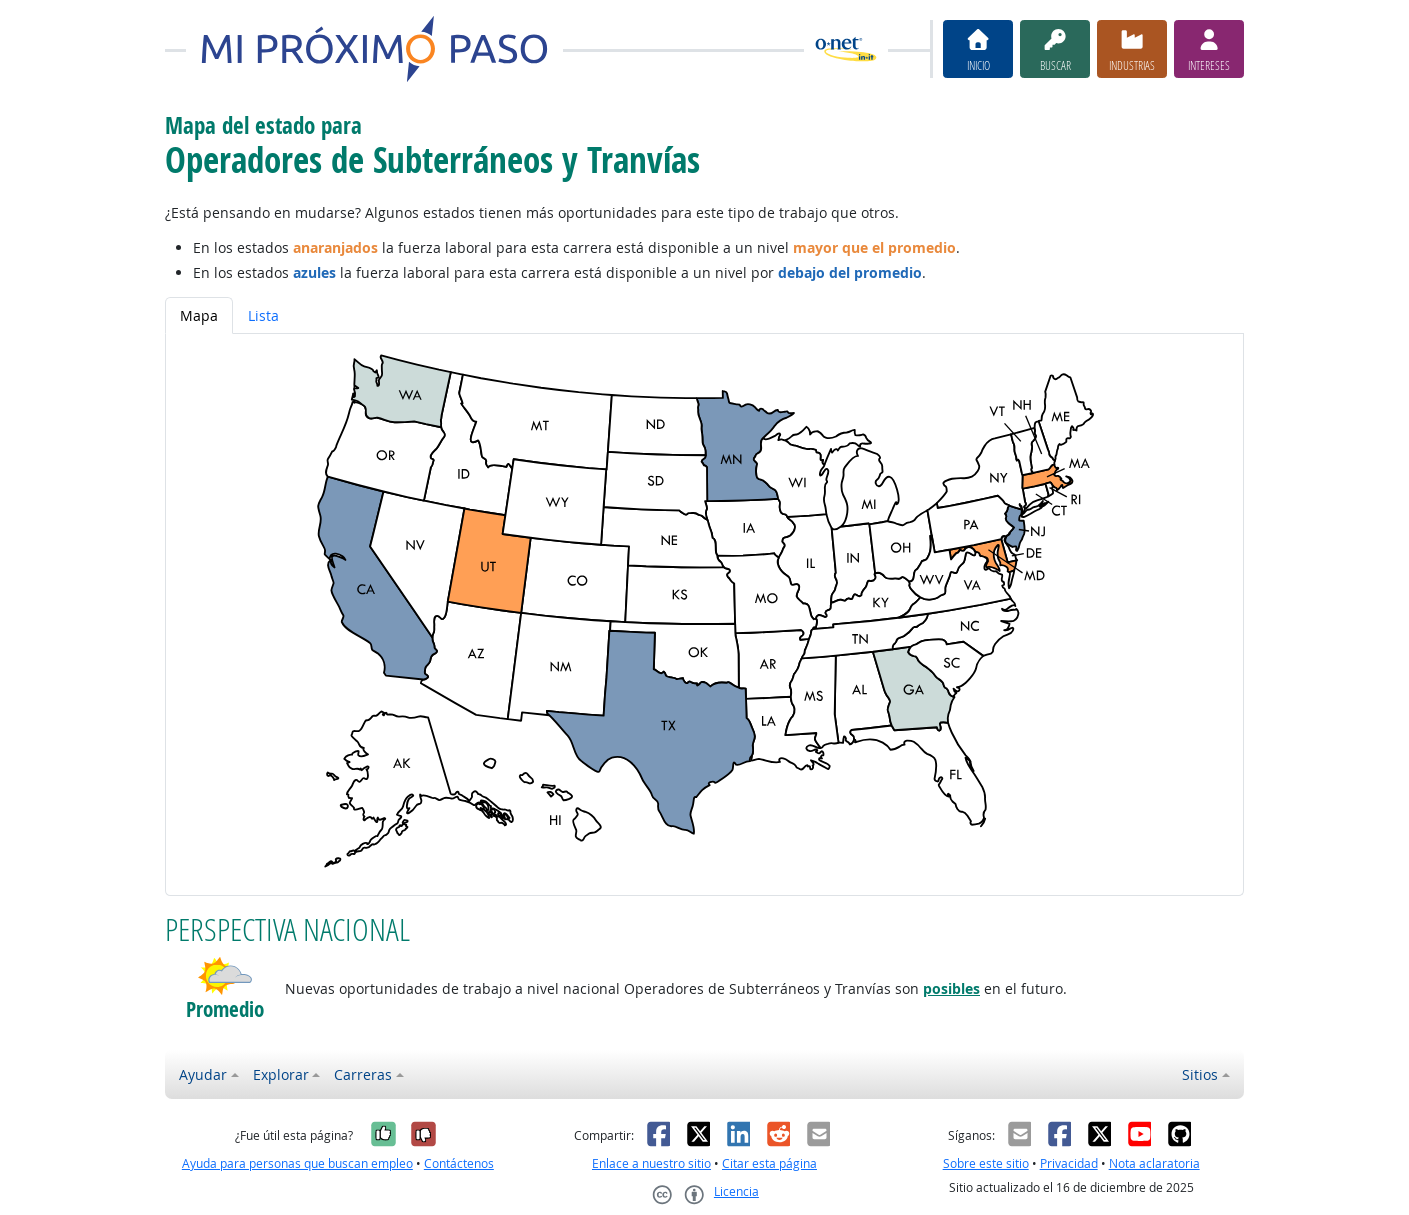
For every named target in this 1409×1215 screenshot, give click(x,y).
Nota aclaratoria (1154, 1163)
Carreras (363, 1074)
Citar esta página (769, 1163)
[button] (225, 976)
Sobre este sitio (986, 1163)
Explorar (281, 1074)
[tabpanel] (704, 614)
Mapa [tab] (199, 315)
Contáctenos (459, 1163)
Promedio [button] (225, 1009)
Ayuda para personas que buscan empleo (297, 1163)
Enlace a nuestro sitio (651, 1163)
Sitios (1200, 1074)
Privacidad (1069, 1163)
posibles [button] (951, 988)
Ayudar (203, 1074)
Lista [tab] (263, 315)
